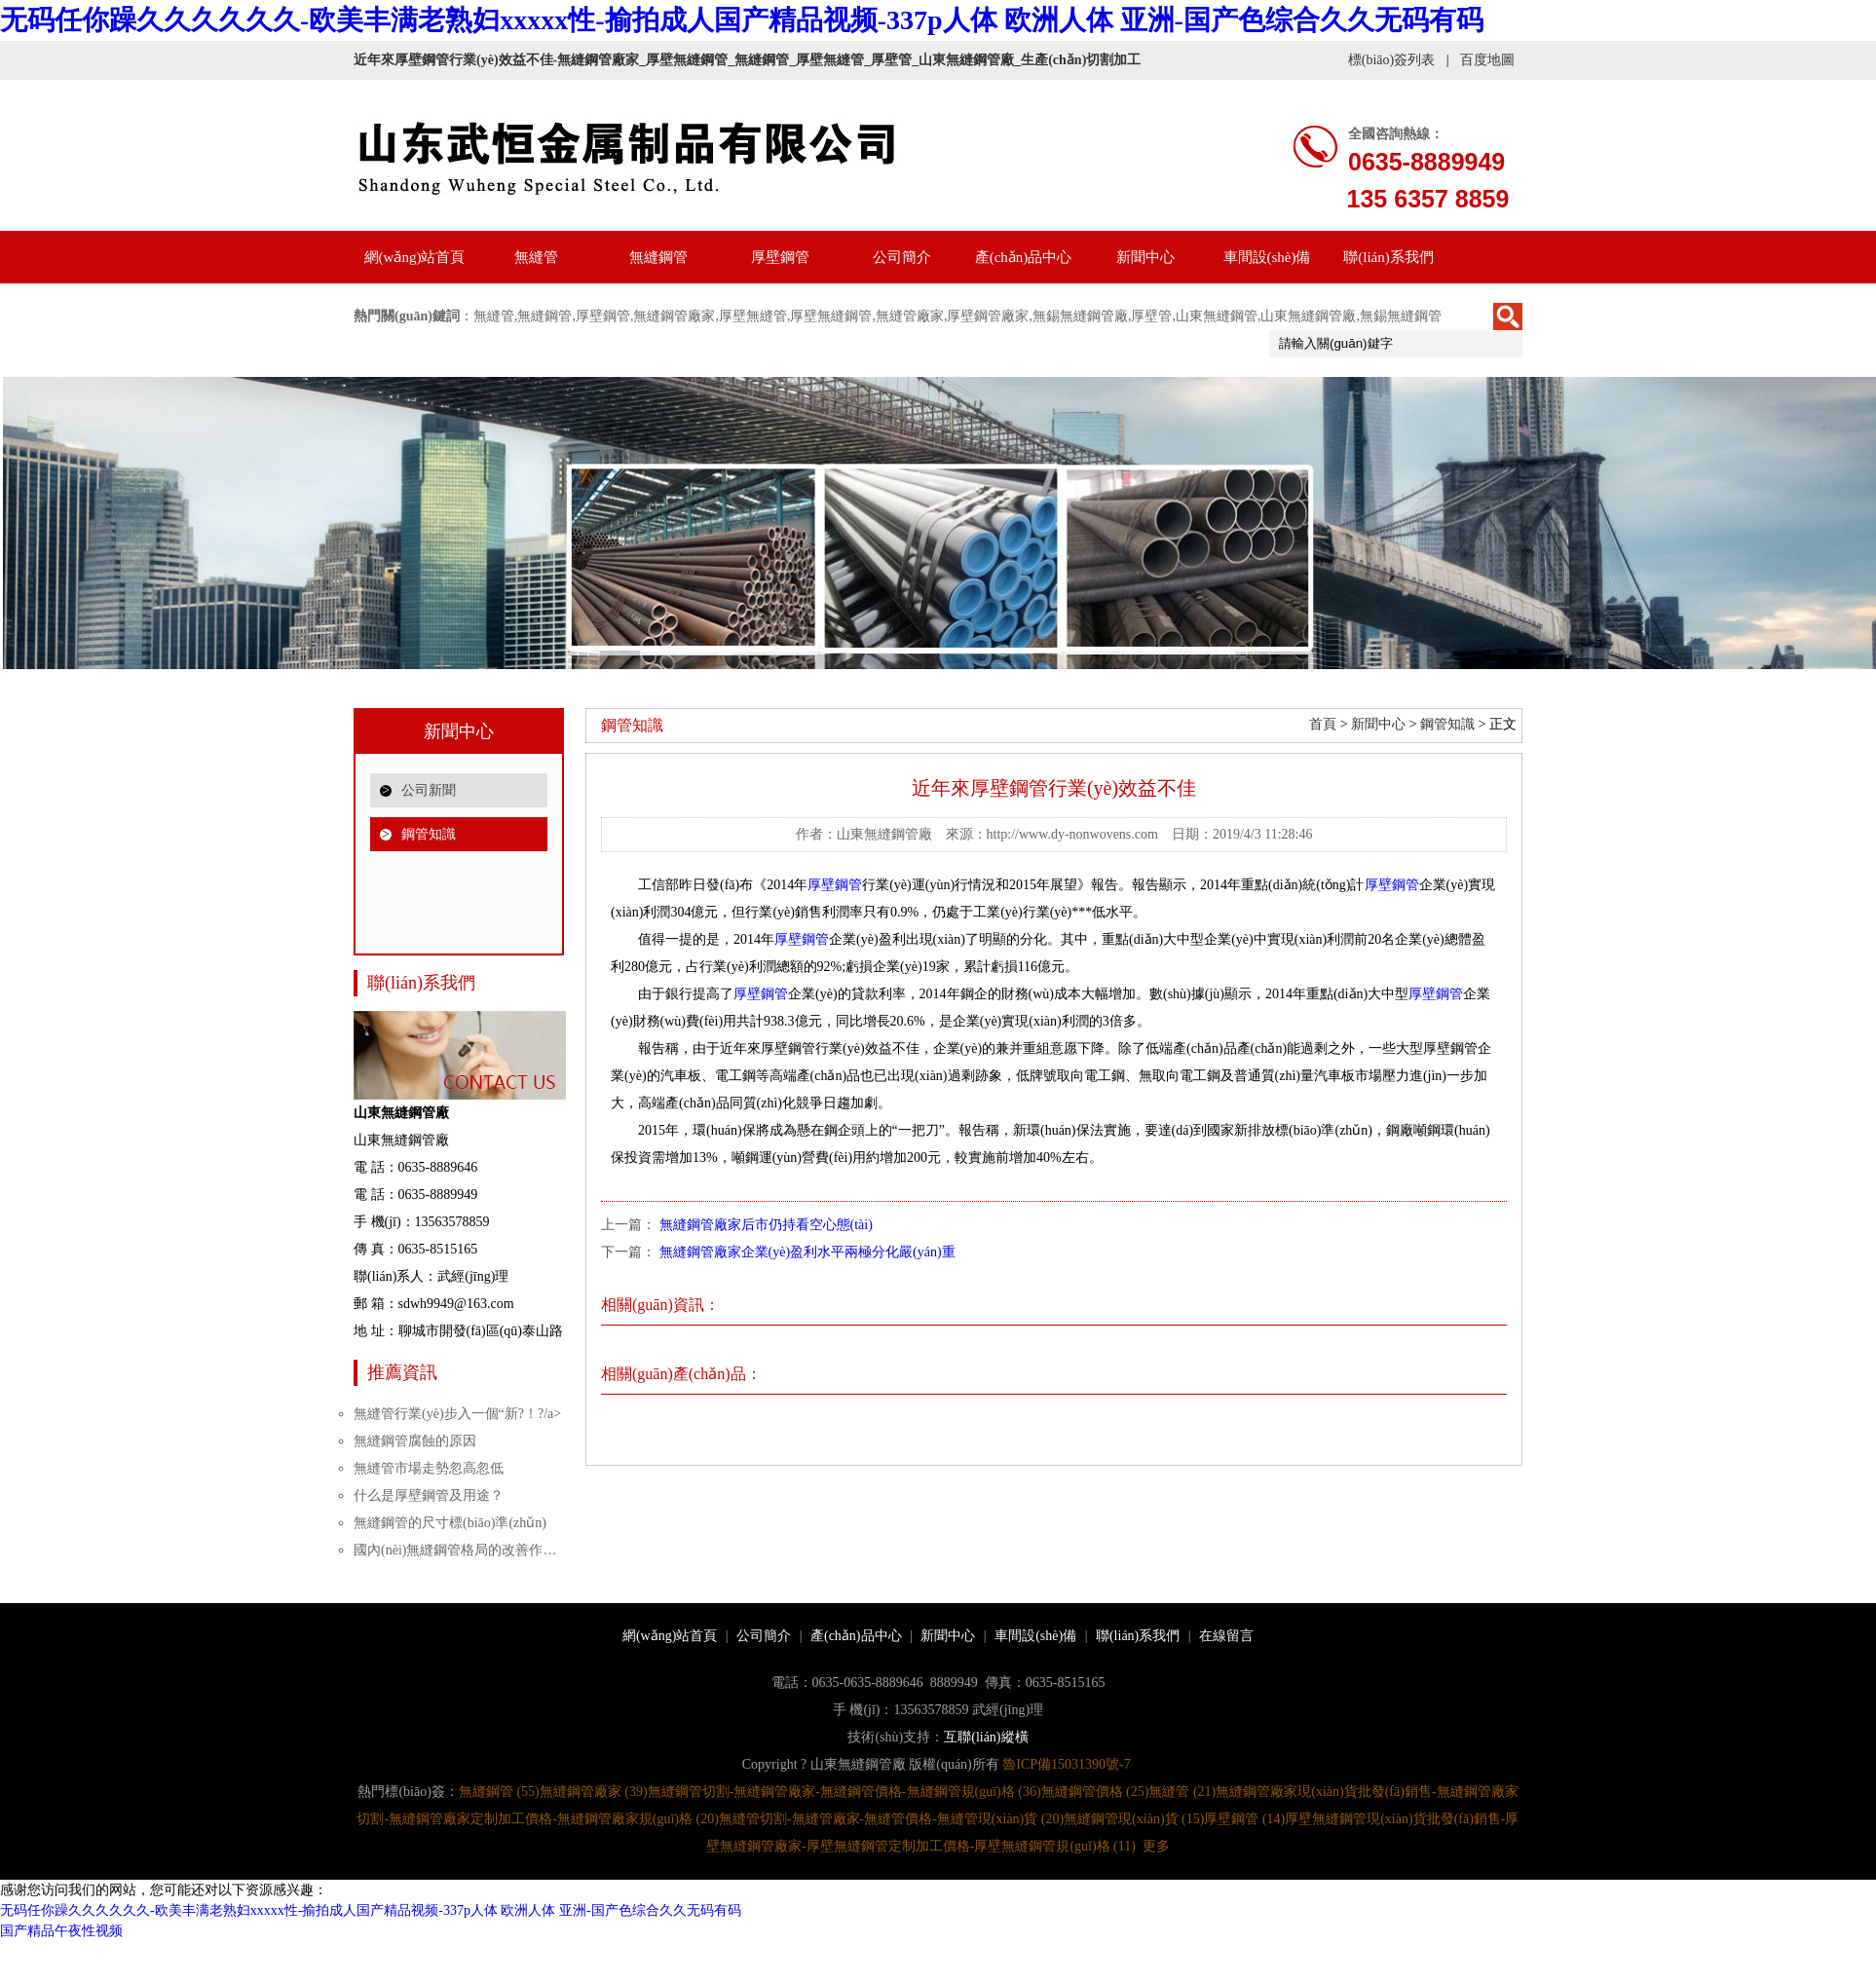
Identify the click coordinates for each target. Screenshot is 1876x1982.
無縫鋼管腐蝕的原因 (415, 1441)
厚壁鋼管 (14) (1244, 1819)
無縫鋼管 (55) (499, 1791)
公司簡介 (902, 257)
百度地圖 (1487, 60)
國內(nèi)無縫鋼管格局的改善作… (455, 1550)
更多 (1156, 1846)
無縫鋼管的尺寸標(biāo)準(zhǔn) (450, 1522)
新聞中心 (1145, 257)
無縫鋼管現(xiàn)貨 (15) (1134, 1819)
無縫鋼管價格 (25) (1095, 1791)
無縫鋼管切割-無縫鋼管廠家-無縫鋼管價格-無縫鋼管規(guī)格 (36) (844, 1791)
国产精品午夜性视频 (61, 1931)
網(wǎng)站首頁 (415, 257)
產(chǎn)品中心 (1023, 257)
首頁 (1322, 724)
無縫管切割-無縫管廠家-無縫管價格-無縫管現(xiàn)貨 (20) (891, 1819)
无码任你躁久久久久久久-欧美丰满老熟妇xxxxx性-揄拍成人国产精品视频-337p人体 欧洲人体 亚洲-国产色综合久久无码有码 (741, 20)
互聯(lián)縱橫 (986, 1737)
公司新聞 (428, 790)
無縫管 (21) (1182, 1791)
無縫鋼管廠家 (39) (594, 1791)
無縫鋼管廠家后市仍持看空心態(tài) (766, 1224)
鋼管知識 (428, 834)
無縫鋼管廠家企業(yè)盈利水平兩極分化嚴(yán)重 (807, 1252)
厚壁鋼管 (780, 257)
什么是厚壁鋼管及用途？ (429, 1495)
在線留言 (1226, 1635)
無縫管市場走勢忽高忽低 (429, 1468)
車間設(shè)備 (1267, 257)
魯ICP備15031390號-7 (1066, 1764)
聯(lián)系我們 (1388, 257)
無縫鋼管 (658, 257)
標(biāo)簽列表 (1391, 60)
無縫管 (536, 257)
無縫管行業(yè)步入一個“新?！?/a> (457, 1413)
